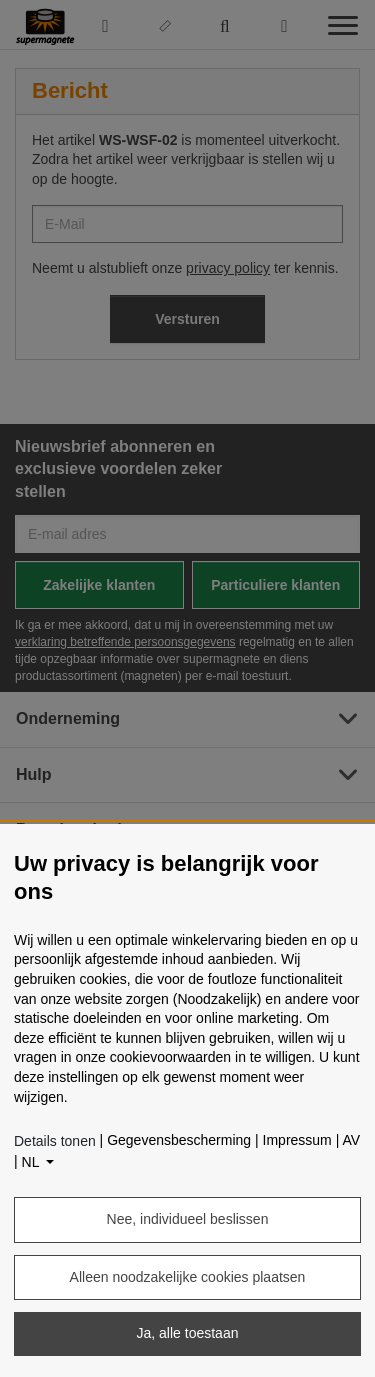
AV (351, 1140)
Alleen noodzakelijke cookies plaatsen (188, 1277)
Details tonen (55, 1141)
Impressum (297, 1140)
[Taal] (38, 1162)
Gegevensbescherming (179, 1140)
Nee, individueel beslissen (188, 1219)
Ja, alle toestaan (188, 1333)
